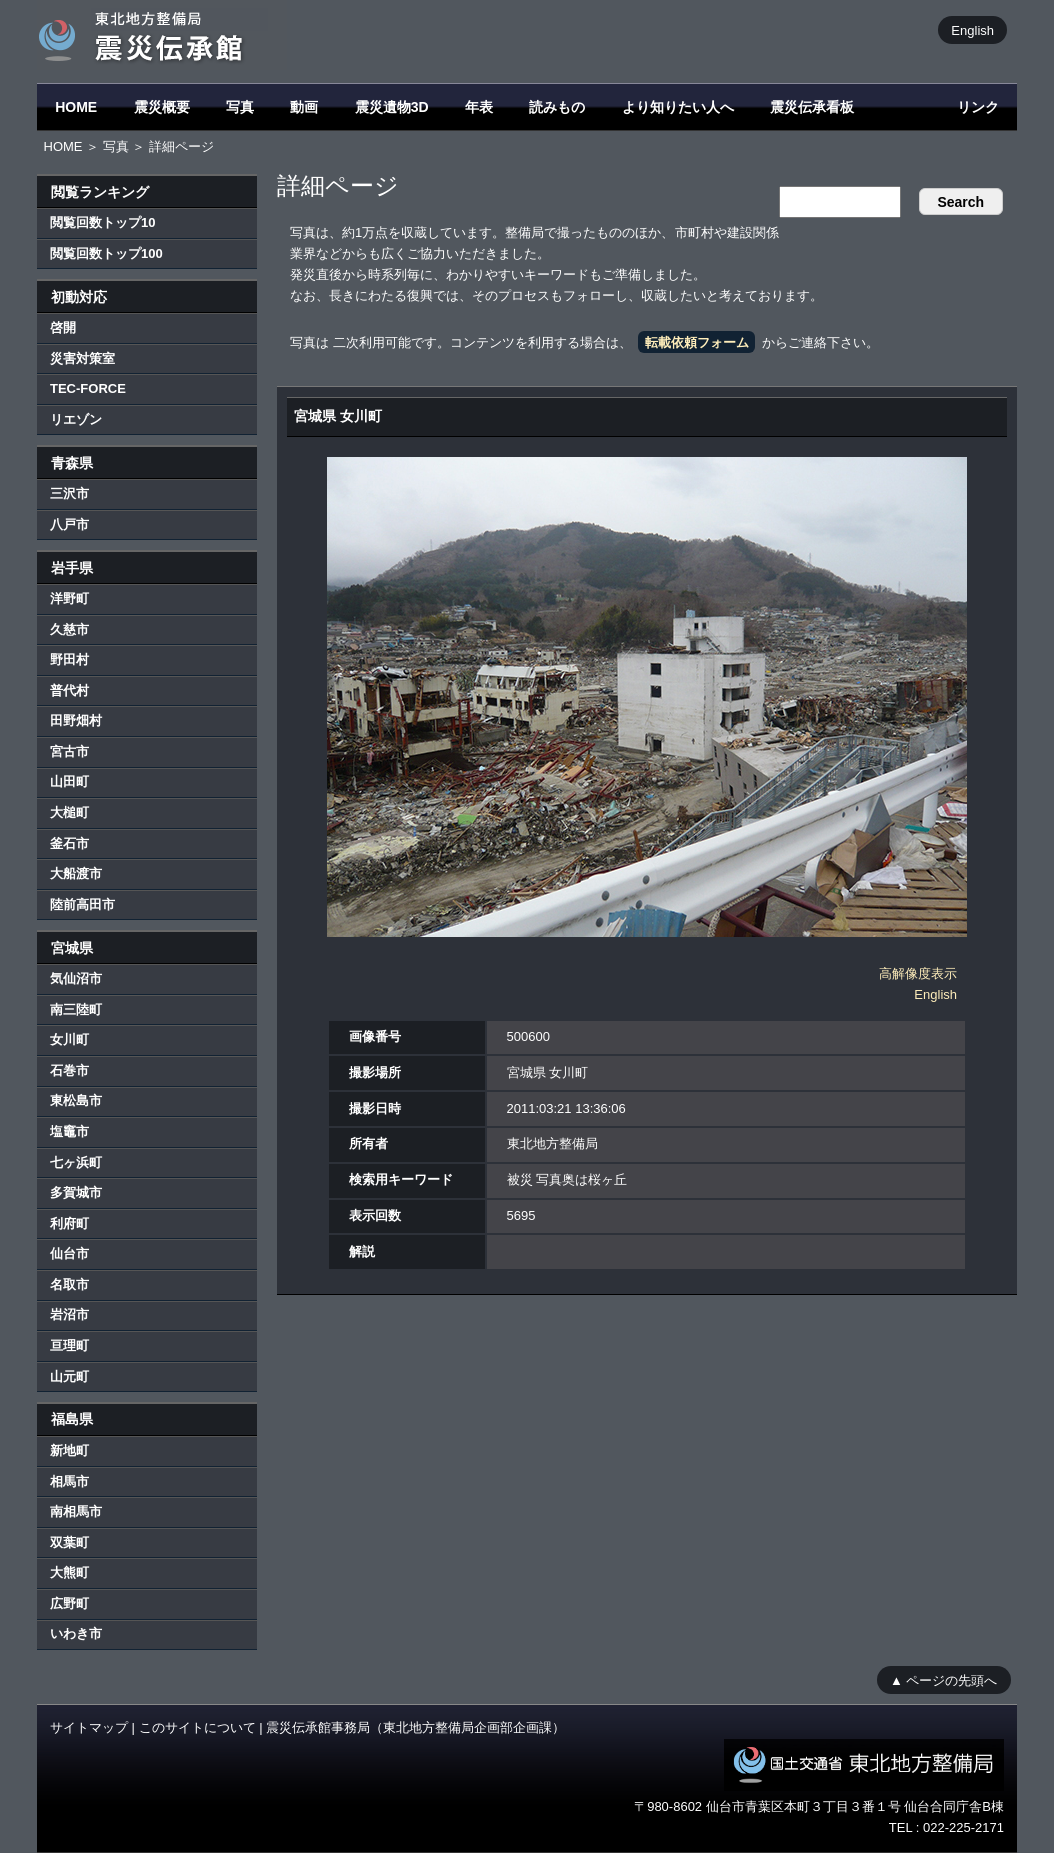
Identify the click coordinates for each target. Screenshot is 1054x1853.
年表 (479, 107)
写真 (240, 107)
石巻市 (69, 1070)
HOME (76, 107)
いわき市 (76, 1633)
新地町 (69, 1450)
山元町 (69, 1376)
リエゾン (76, 419)
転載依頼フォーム (697, 342)
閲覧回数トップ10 (102, 222)
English (972, 29)
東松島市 (76, 1100)
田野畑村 (76, 720)
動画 (304, 107)
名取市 (69, 1284)
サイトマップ (89, 1727)
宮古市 (69, 751)
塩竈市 (69, 1131)
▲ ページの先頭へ (943, 1679)
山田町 (69, 781)
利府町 (69, 1223)
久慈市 (69, 629)
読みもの (557, 107)
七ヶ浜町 (76, 1162)
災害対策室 (82, 358)
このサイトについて (197, 1727)
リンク (978, 107)
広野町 (69, 1603)
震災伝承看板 (812, 107)
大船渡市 (76, 873)
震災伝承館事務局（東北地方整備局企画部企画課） (415, 1727)
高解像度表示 (918, 973)
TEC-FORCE (88, 388)
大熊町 (69, 1572)
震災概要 (162, 107)
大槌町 (69, 812)
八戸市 (69, 524)
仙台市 (69, 1253)
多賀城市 (76, 1192)
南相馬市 (76, 1511)
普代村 (69, 690)
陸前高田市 (82, 904)
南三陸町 (76, 1009)
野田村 (69, 659)
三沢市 (69, 493)
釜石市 (69, 843)
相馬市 (69, 1481)
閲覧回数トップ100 (106, 253)
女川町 (69, 1039)
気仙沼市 (76, 978)
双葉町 (69, 1542)
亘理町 (69, 1345)
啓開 (63, 327)
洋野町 (69, 598)
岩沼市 (69, 1314)
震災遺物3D (392, 107)
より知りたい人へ (678, 107)
